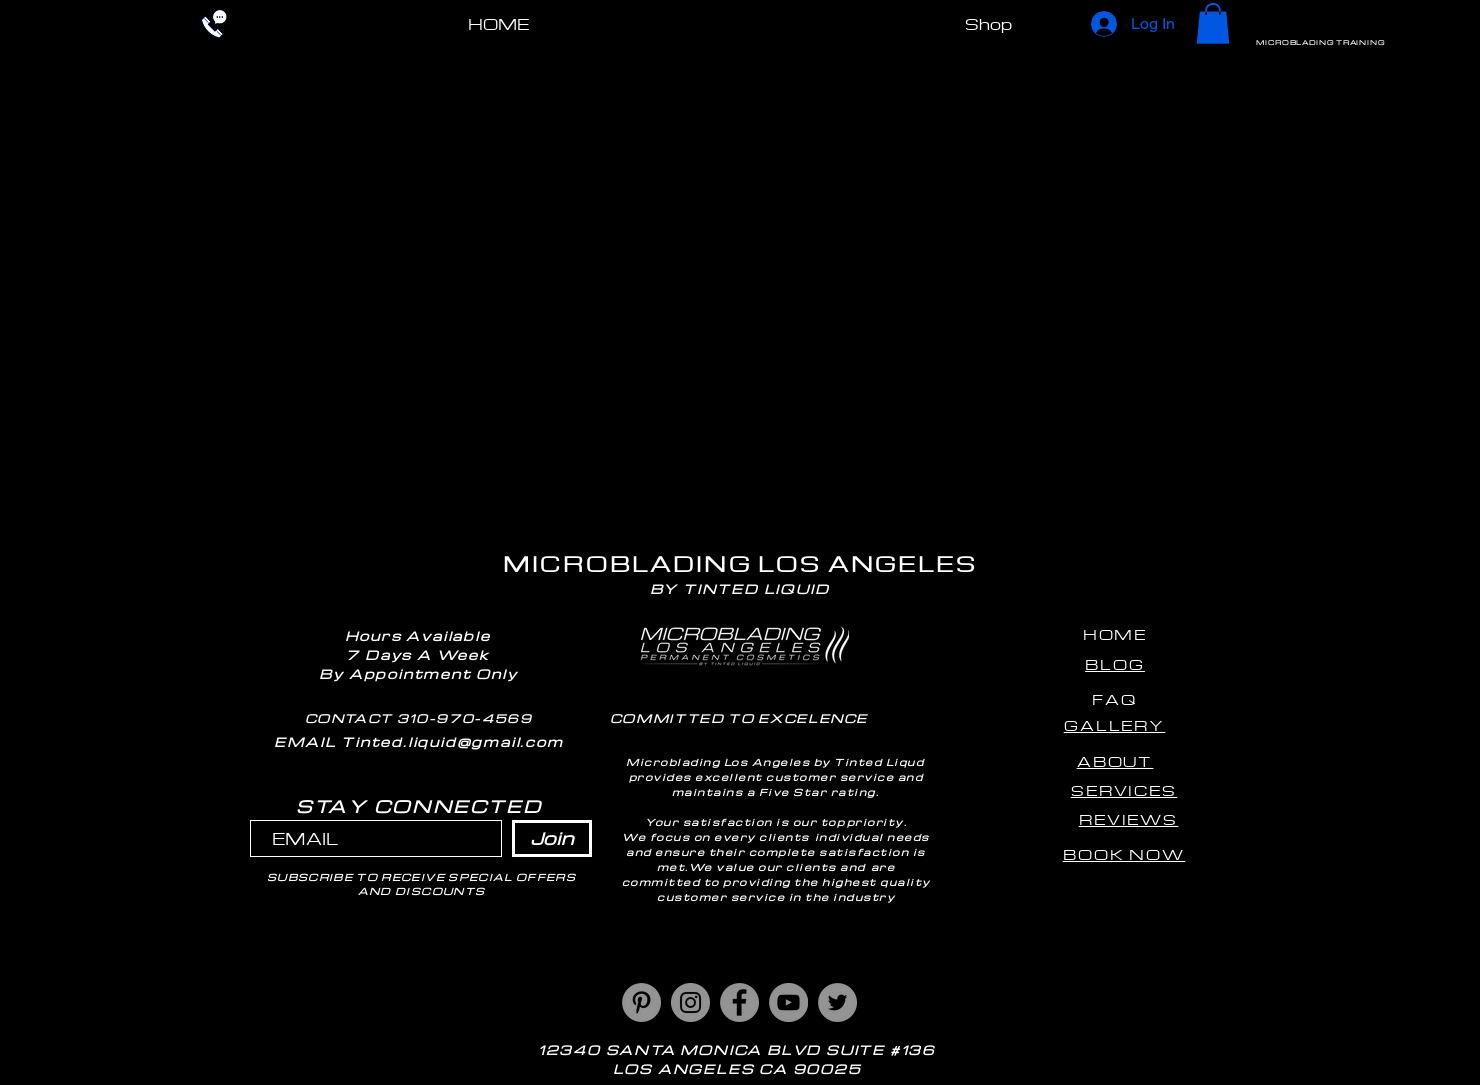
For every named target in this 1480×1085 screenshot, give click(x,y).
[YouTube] (788, 1002)
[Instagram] (690, 1002)
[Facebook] (739, 1002)
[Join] (552, 838)
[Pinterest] (641, 1002)
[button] (1213, 23)
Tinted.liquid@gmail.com (452, 741)
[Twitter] (837, 1002)
